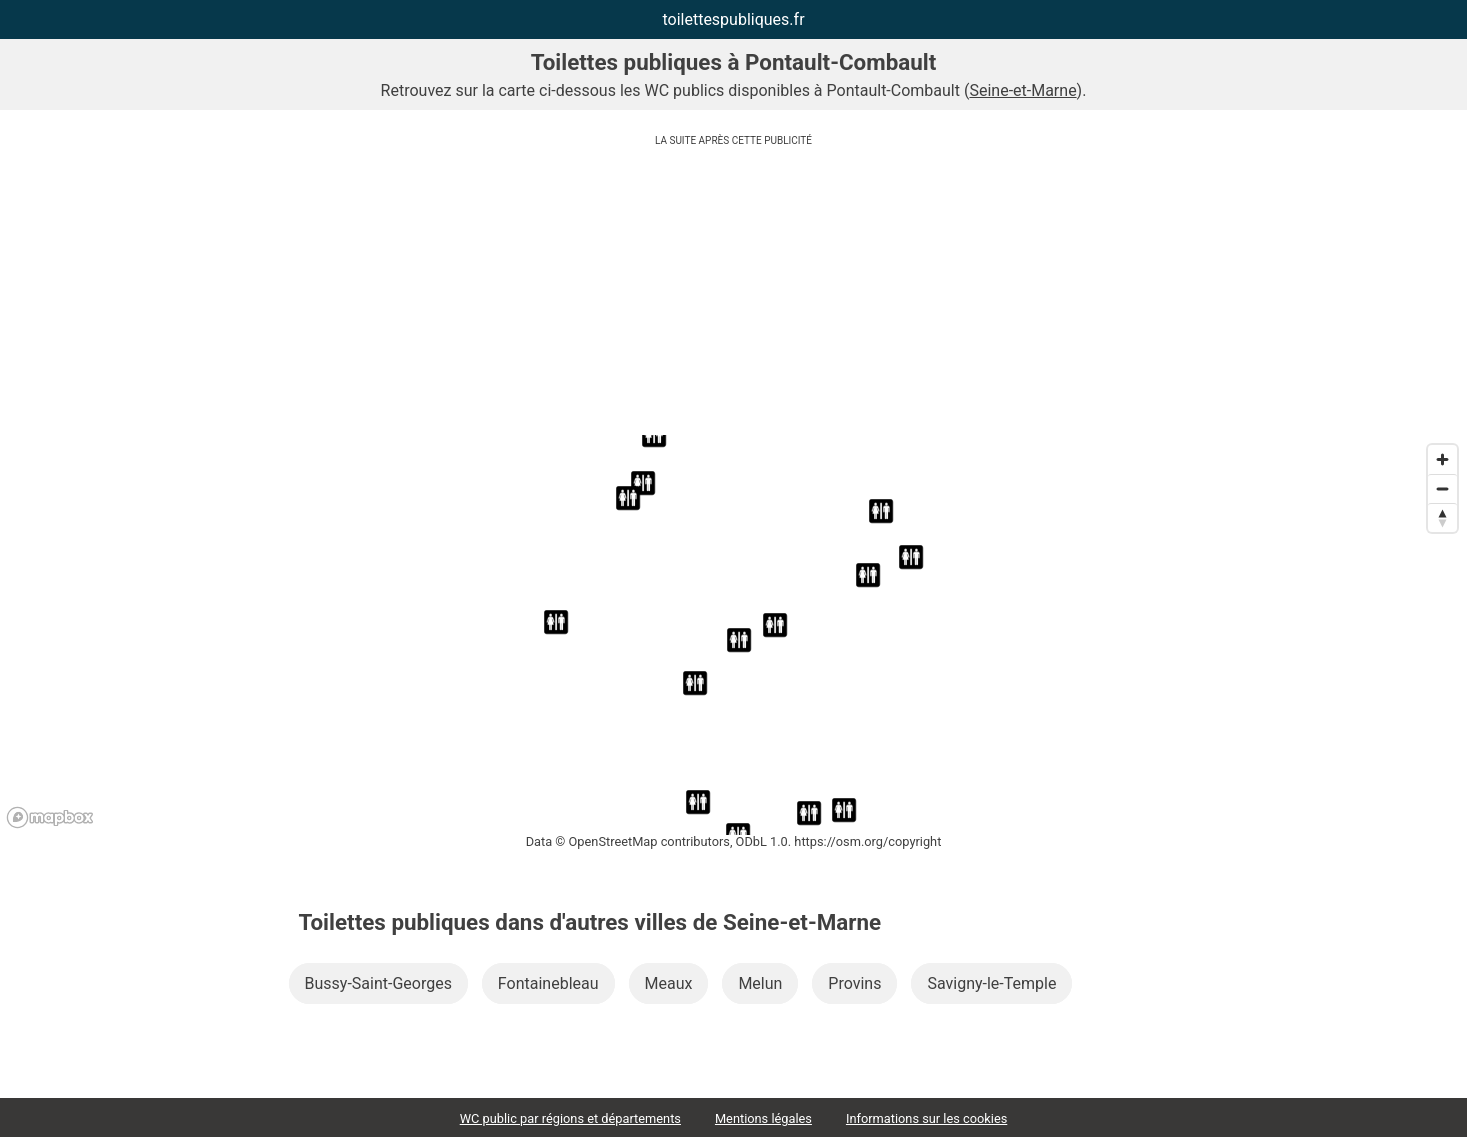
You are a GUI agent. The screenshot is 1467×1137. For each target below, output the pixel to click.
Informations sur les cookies (926, 1118)
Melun (760, 983)
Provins (854, 983)
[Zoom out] (1442, 488)
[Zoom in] (1442, 459)
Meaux (669, 983)
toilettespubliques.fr (733, 19)
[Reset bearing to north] (1442, 517)
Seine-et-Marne (1022, 90)
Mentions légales (763, 1118)
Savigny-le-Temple (991, 983)
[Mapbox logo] (50, 817)
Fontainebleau (548, 983)
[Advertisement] (734, 295)
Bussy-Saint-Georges (378, 983)
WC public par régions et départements (570, 1118)
